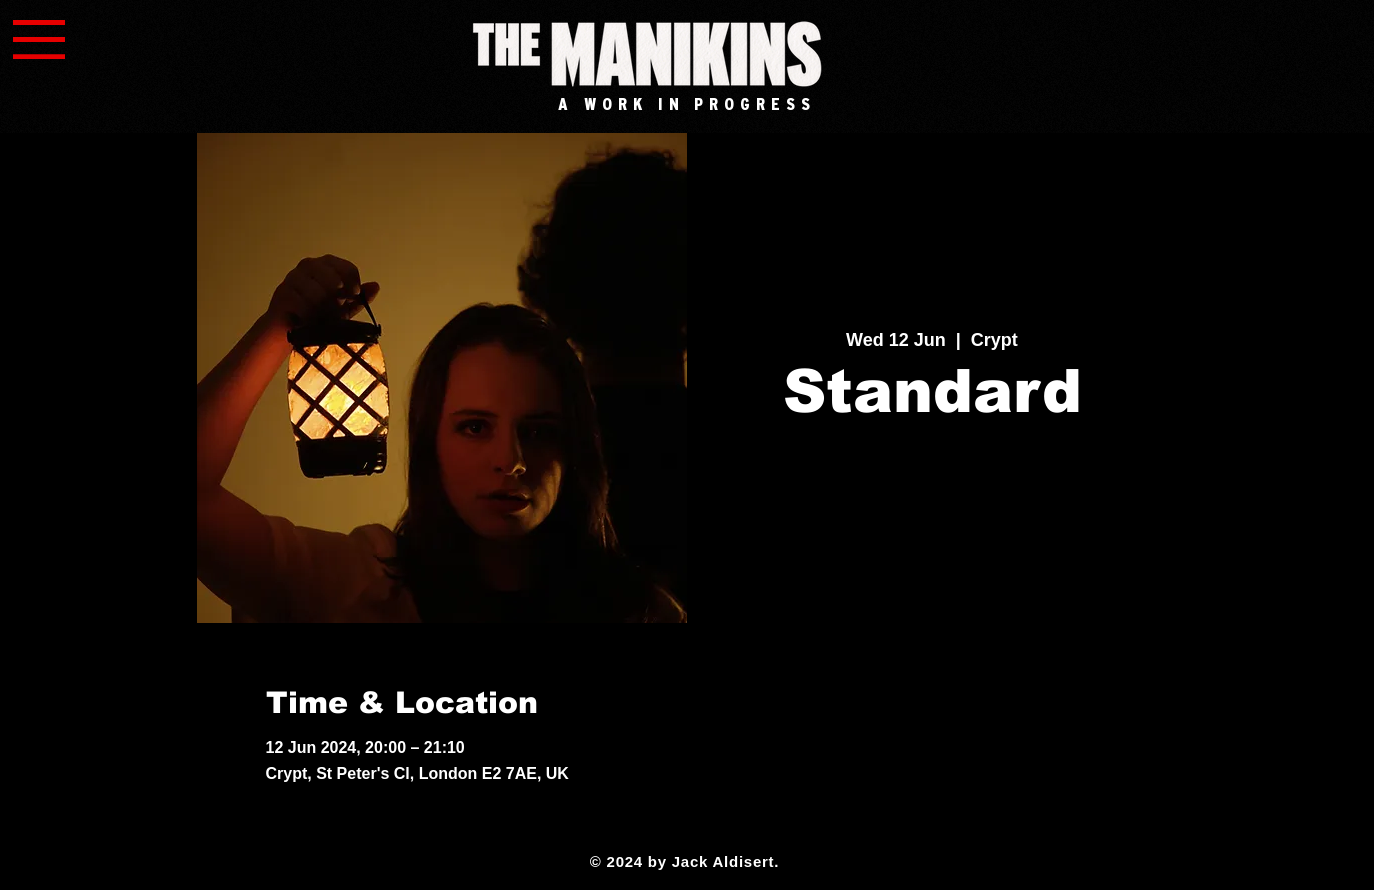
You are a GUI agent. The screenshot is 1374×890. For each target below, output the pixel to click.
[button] (39, 39)
